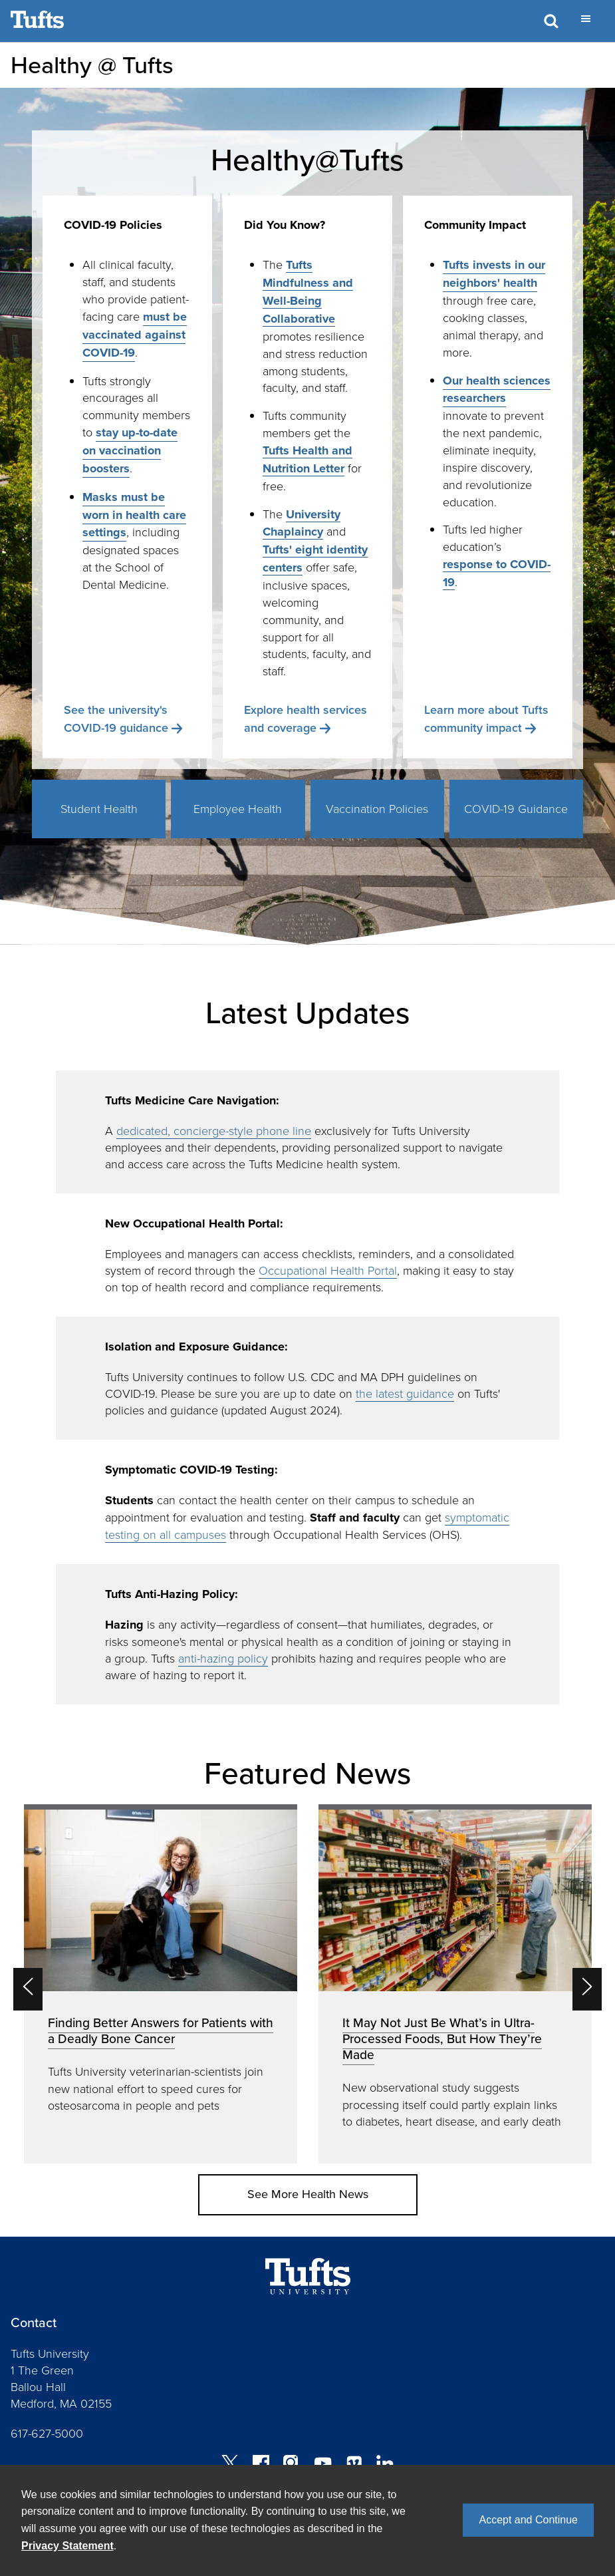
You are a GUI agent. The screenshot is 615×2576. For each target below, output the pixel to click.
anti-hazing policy (223, 1658)
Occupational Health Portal (328, 1270)
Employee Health (237, 808)
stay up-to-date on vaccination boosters (130, 450)
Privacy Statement (67, 2545)
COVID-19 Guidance (516, 808)
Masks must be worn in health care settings (134, 515)
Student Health (99, 808)
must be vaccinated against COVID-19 (134, 334)
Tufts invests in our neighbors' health (494, 273)
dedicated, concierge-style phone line (213, 1130)
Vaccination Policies (377, 808)
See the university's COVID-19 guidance (116, 718)
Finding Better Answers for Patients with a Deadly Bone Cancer (160, 2030)
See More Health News (307, 2194)
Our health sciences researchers (497, 389)
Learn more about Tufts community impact (486, 718)
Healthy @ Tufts (92, 64)
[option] (160, 1984)
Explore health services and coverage (305, 718)
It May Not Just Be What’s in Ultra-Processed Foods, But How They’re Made (442, 2038)
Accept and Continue (528, 2519)
